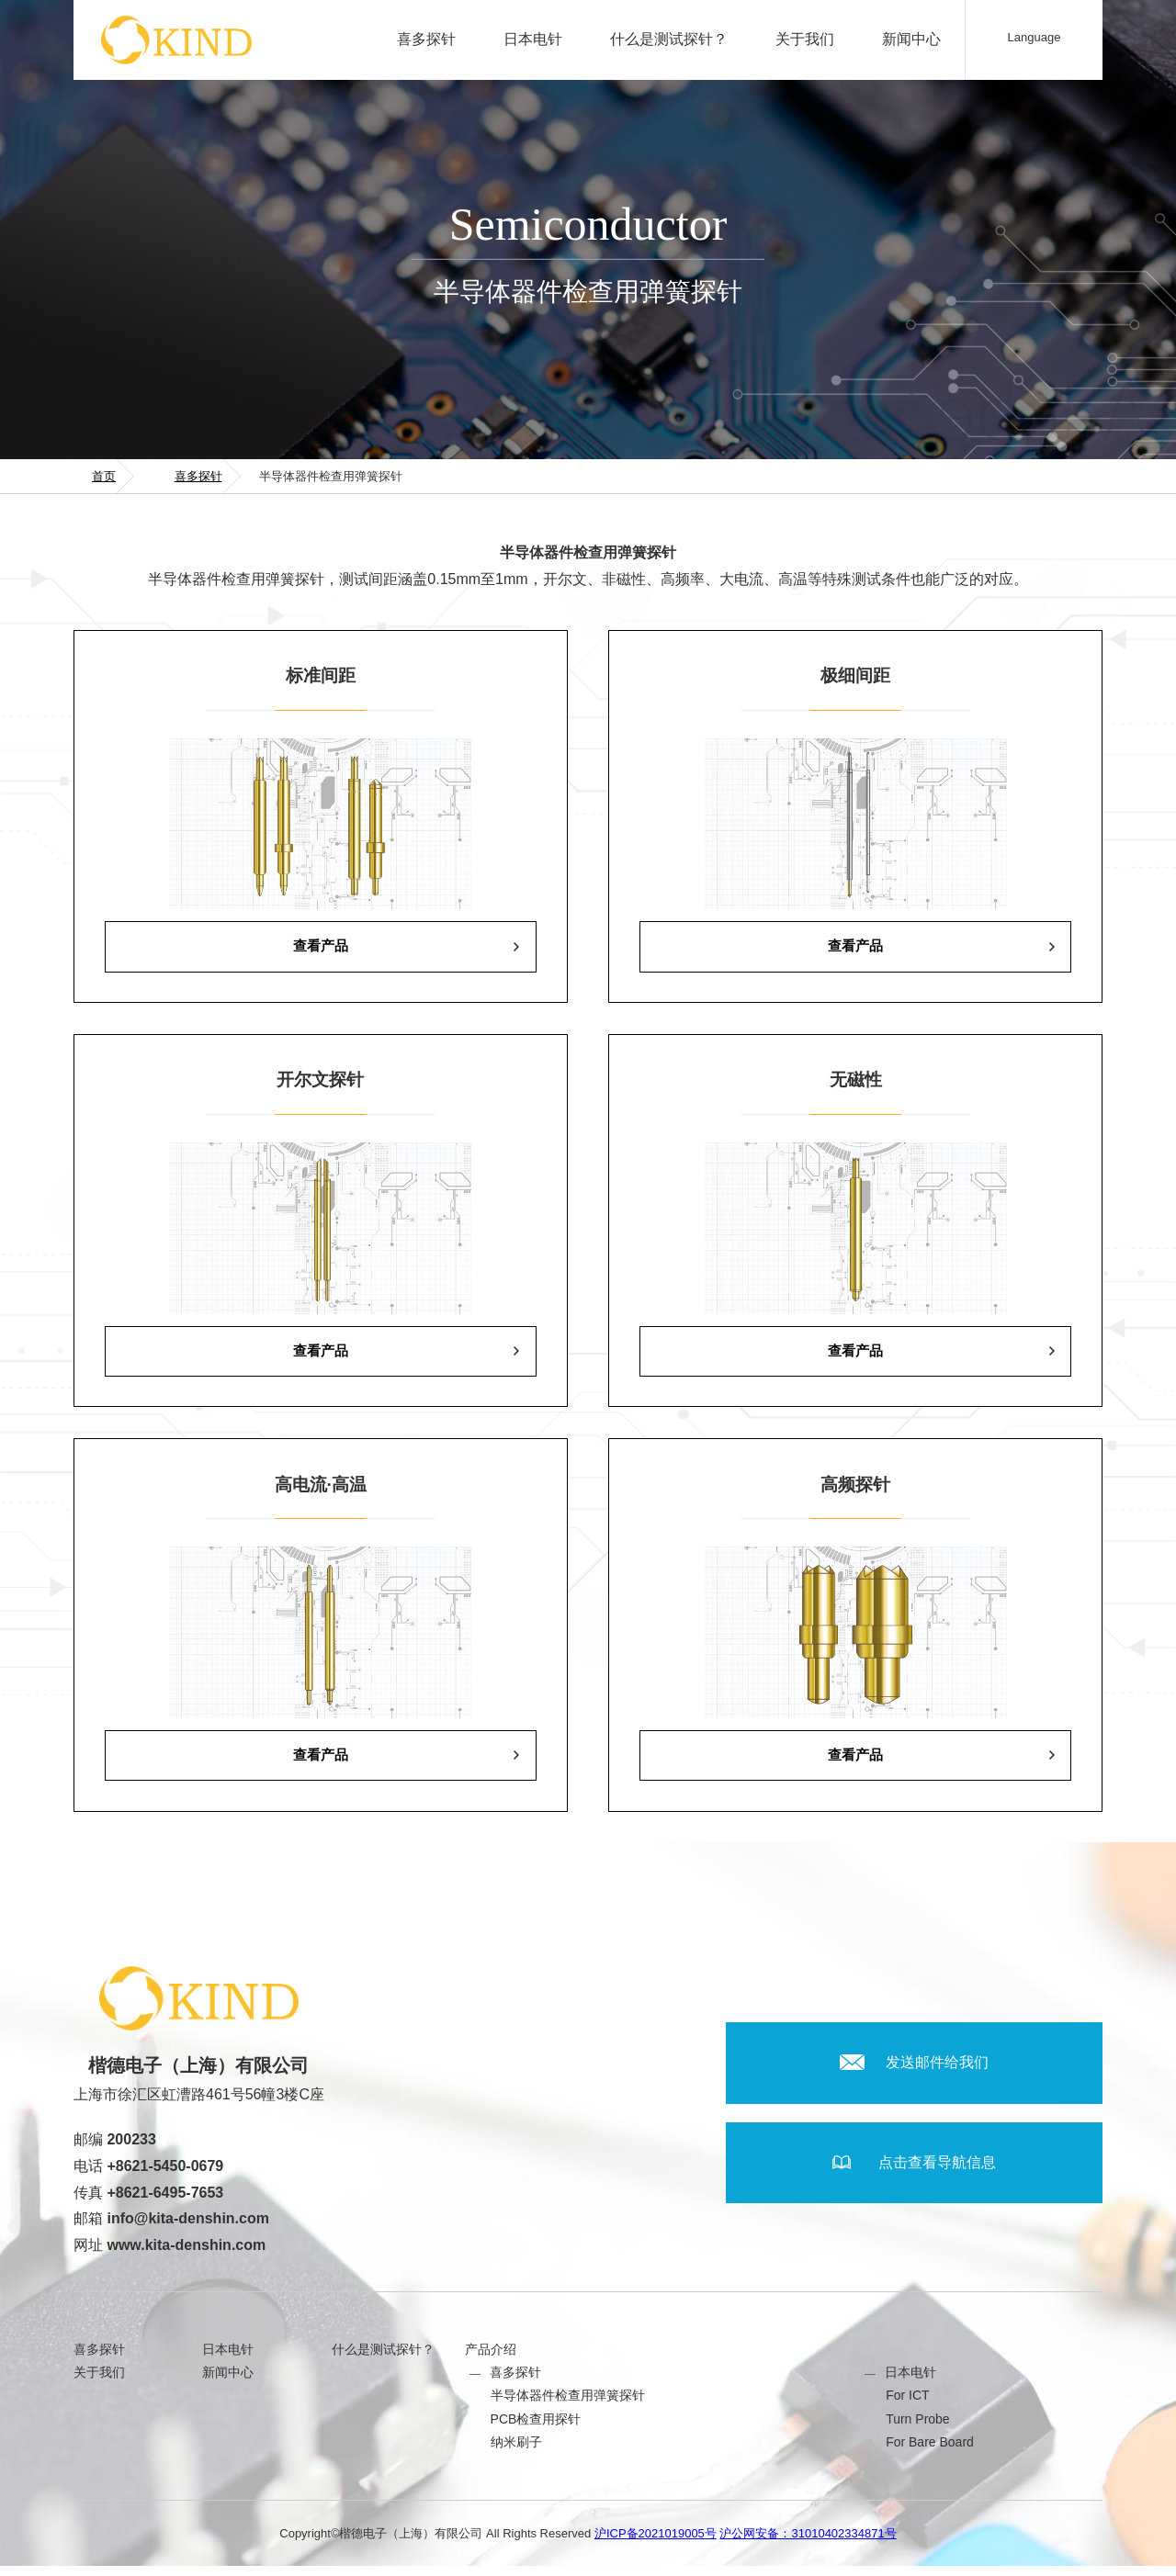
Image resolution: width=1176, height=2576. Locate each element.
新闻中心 (911, 39)
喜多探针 (426, 39)
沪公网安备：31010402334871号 (807, 2543)
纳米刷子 (516, 2451)
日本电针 (532, 39)
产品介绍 (490, 2359)
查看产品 (320, 947)
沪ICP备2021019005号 (655, 2543)
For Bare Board (930, 2451)
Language (1034, 37)
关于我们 (804, 39)
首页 (104, 476)
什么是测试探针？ (669, 39)
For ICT (907, 2405)
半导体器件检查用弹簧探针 (568, 2405)
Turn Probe (918, 2428)
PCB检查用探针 (536, 2428)
